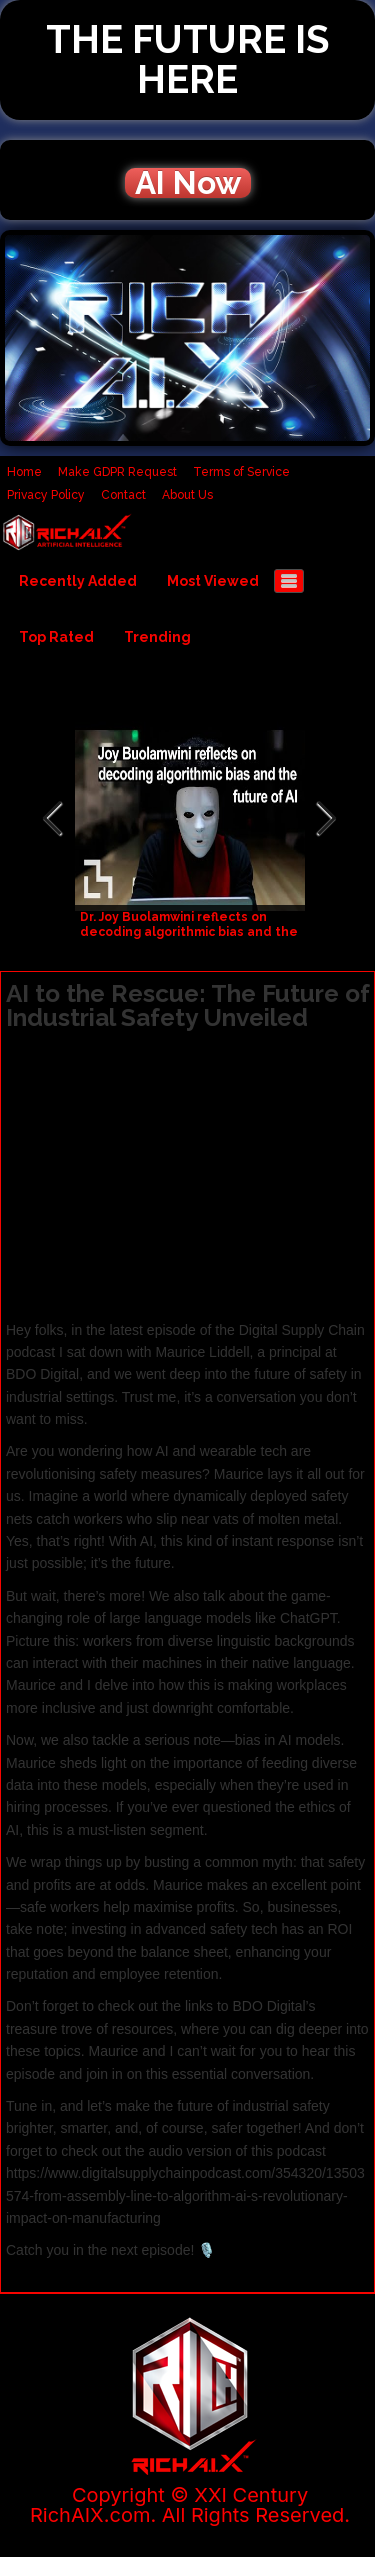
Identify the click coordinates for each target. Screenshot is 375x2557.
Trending (157, 637)
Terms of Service (241, 472)
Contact (123, 495)
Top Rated (56, 637)
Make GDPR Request (117, 472)
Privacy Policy (46, 495)
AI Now (188, 183)
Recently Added (78, 581)
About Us (187, 495)
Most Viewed (213, 581)
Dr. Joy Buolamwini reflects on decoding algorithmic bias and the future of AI (189, 932)
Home (24, 472)
